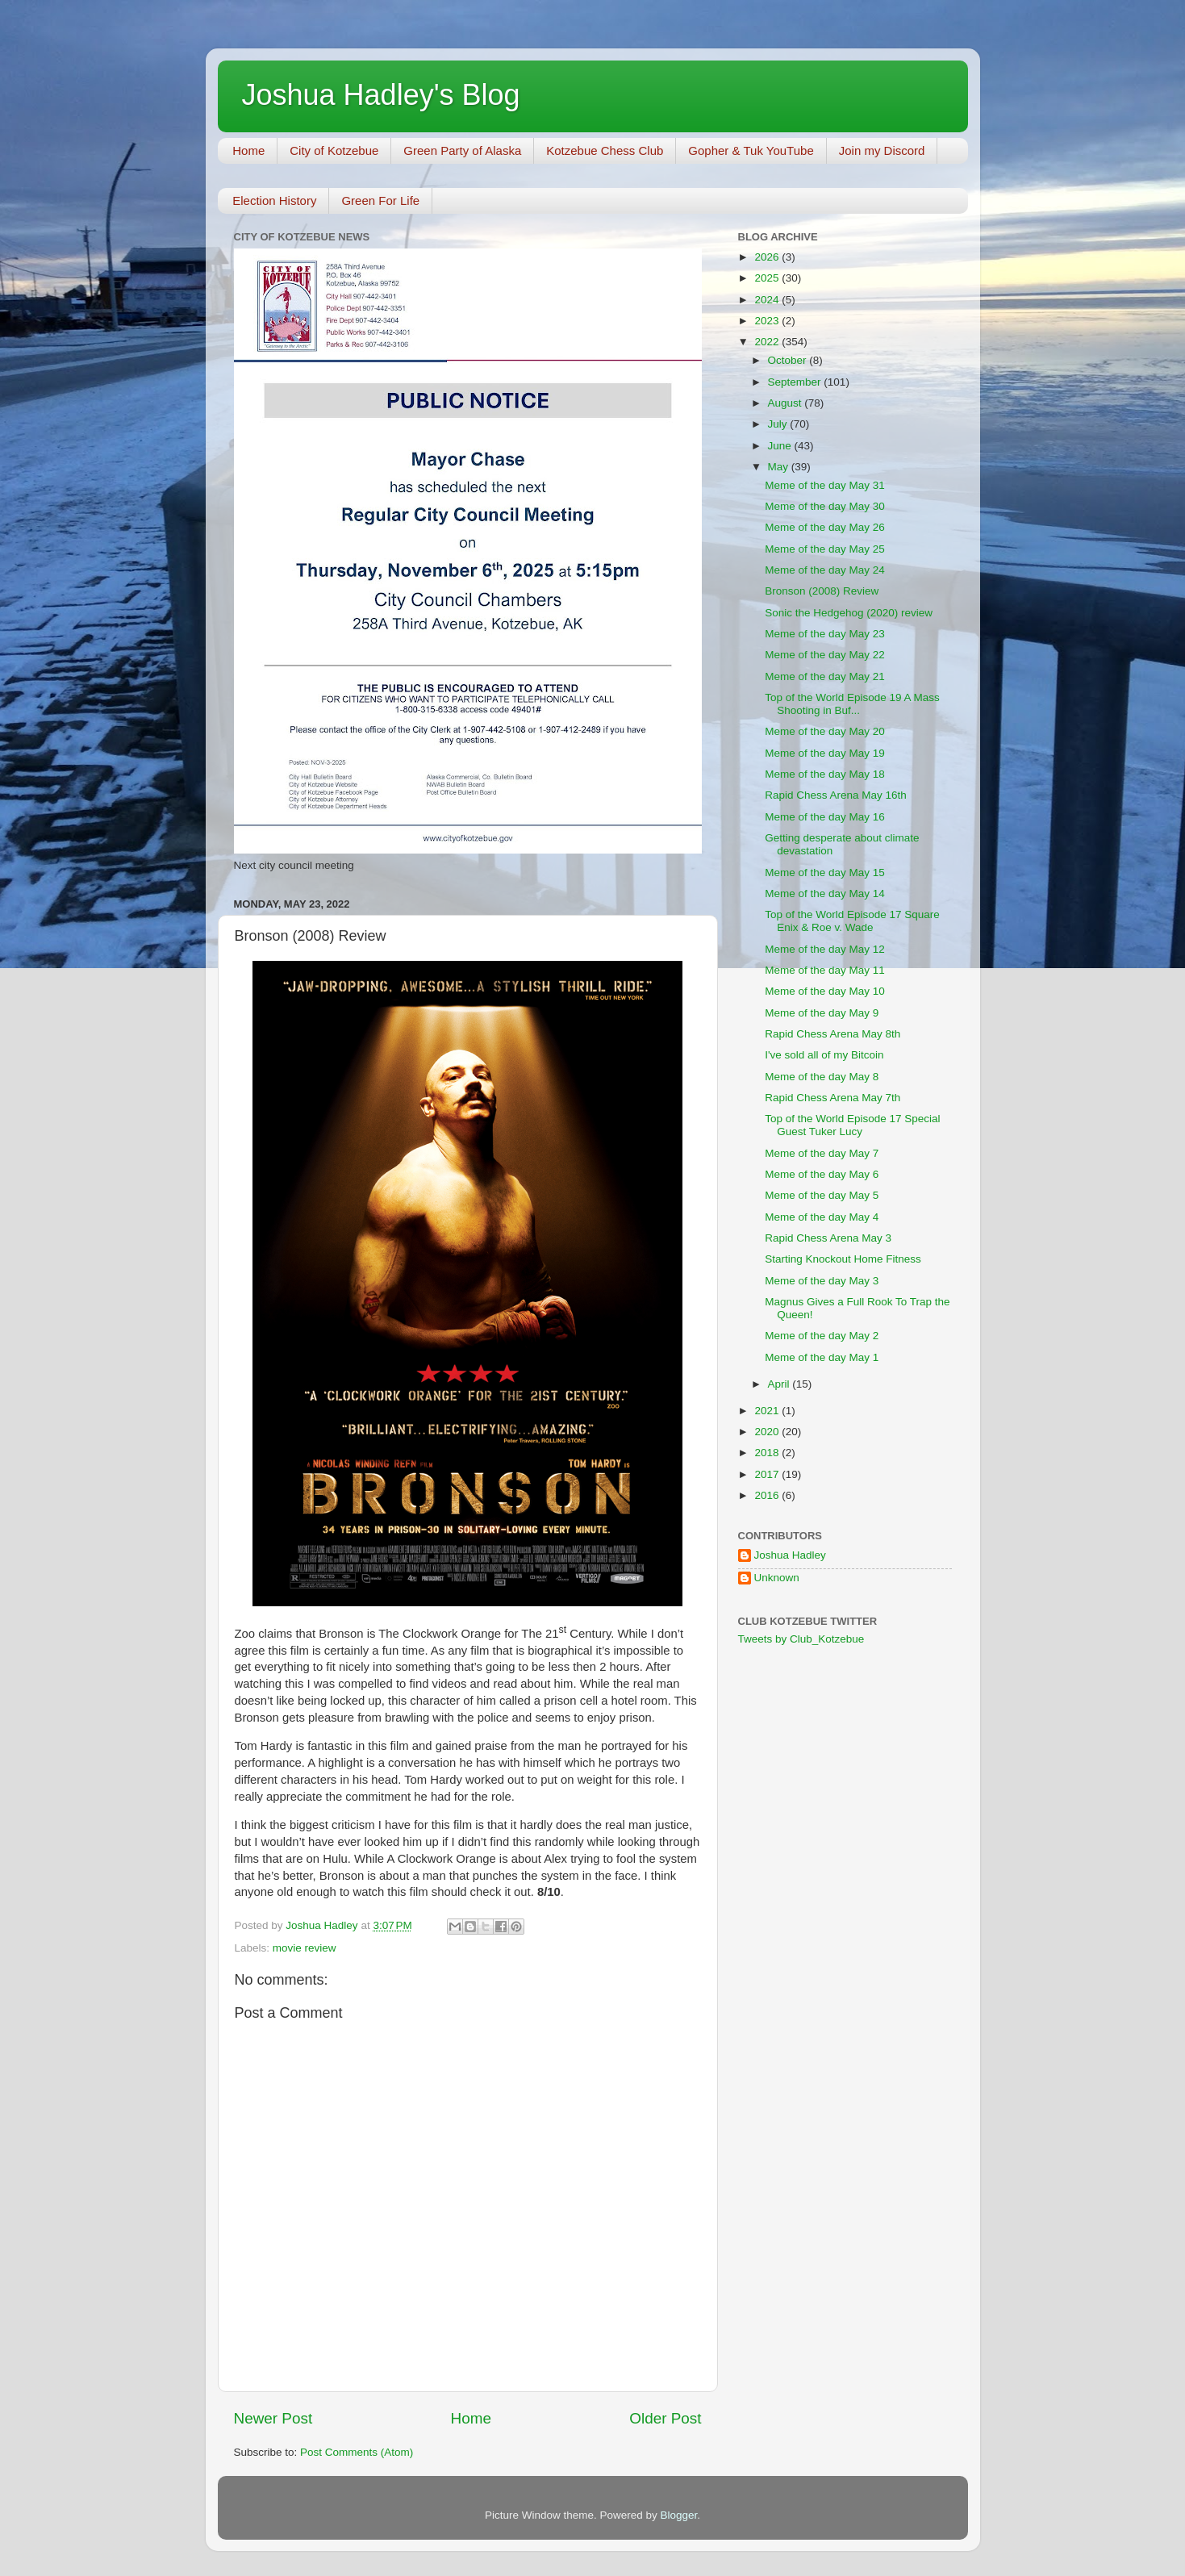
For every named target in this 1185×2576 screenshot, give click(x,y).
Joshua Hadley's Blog (381, 94)
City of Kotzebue (334, 150)
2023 (768, 321)
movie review (304, 1948)
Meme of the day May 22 (825, 655)
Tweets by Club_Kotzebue (801, 1639)
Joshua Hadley (790, 1555)
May (779, 467)
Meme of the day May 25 (825, 549)
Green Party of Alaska (462, 150)
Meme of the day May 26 (825, 527)
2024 (768, 300)
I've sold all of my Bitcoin (824, 1055)
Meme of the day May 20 (825, 731)
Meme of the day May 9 (821, 1013)
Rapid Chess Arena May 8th (832, 1034)
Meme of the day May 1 (821, 1357)
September (796, 382)
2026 (768, 257)
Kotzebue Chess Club (604, 150)
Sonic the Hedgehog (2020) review (849, 613)
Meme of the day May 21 (825, 676)
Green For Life (380, 200)
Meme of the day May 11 (825, 970)
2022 (768, 342)
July (779, 424)
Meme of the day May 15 (825, 872)
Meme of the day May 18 (825, 774)
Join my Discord (882, 150)
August (786, 403)
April (780, 1384)
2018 (768, 1453)
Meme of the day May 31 (825, 485)
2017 (768, 1474)
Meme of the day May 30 (825, 506)
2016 (768, 1495)
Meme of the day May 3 (821, 1281)
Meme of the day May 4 (821, 1217)
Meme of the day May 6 (821, 1174)
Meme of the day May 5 (821, 1195)
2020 (768, 1432)
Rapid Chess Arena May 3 (828, 1238)
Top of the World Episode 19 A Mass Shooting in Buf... (852, 703)
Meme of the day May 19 (825, 753)
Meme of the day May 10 (825, 991)
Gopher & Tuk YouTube (750, 150)
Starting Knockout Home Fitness (843, 1259)
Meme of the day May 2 (821, 1336)
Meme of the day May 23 (825, 634)
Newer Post (273, 2418)
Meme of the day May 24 (825, 570)
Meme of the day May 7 (821, 1153)
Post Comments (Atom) (356, 2452)
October (789, 360)
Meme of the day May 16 (825, 817)
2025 (768, 278)
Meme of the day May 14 (825, 893)
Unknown (776, 1578)
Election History (274, 200)
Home (248, 150)
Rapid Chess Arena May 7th (832, 1098)
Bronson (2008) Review (821, 591)
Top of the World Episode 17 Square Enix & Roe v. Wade (852, 920)
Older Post (665, 2418)
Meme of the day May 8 (821, 1077)
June (781, 446)
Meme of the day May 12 (825, 949)
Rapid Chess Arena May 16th (836, 795)
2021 (768, 1411)
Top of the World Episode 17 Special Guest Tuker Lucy (852, 1125)
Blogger (679, 2515)
